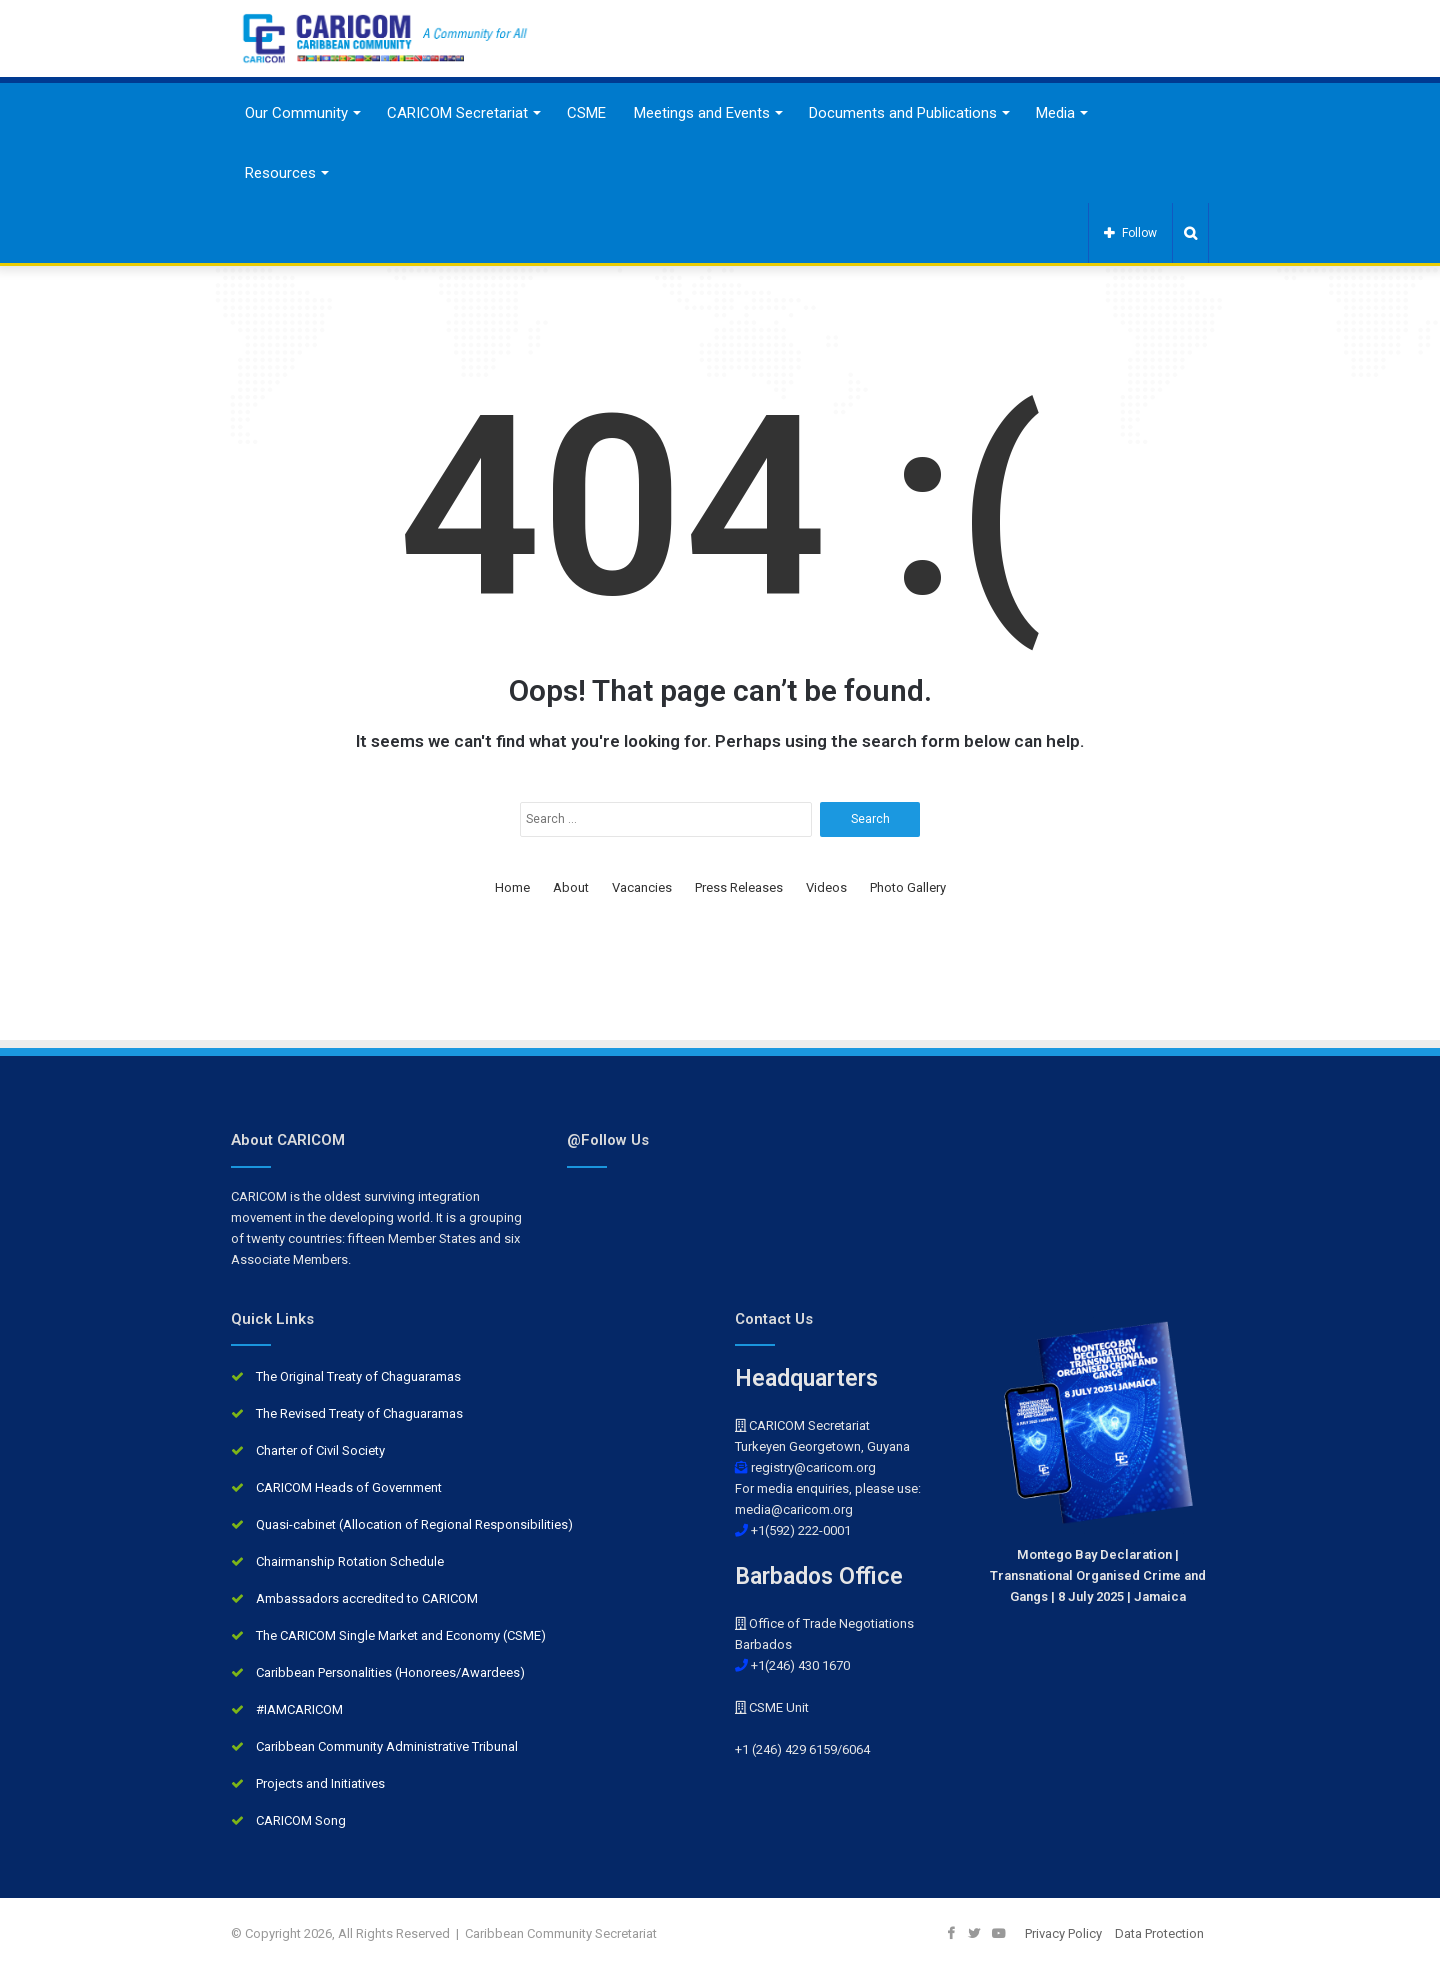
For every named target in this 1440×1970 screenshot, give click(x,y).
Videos (826, 887)
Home (512, 887)
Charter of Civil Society (320, 1450)
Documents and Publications (903, 113)
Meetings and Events (702, 113)
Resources (280, 173)
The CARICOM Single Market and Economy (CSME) (401, 1635)
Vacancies (642, 887)
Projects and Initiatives (320, 1783)
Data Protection (1159, 1933)
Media (1055, 113)
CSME (586, 113)
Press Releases (739, 887)
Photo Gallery (908, 887)
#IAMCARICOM (299, 1709)
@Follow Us (608, 1140)
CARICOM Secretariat (457, 113)
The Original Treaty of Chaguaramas (358, 1376)
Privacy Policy (1063, 1933)
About (571, 887)
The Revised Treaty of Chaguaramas (359, 1413)
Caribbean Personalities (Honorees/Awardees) (390, 1672)
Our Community (296, 113)
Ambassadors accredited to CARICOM (367, 1598)
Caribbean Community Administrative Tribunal (387, 1746)
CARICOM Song (301, 1820)
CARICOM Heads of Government (349, 1487)
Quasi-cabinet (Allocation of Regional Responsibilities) (414, 1524)
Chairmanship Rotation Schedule (350, 1561)
